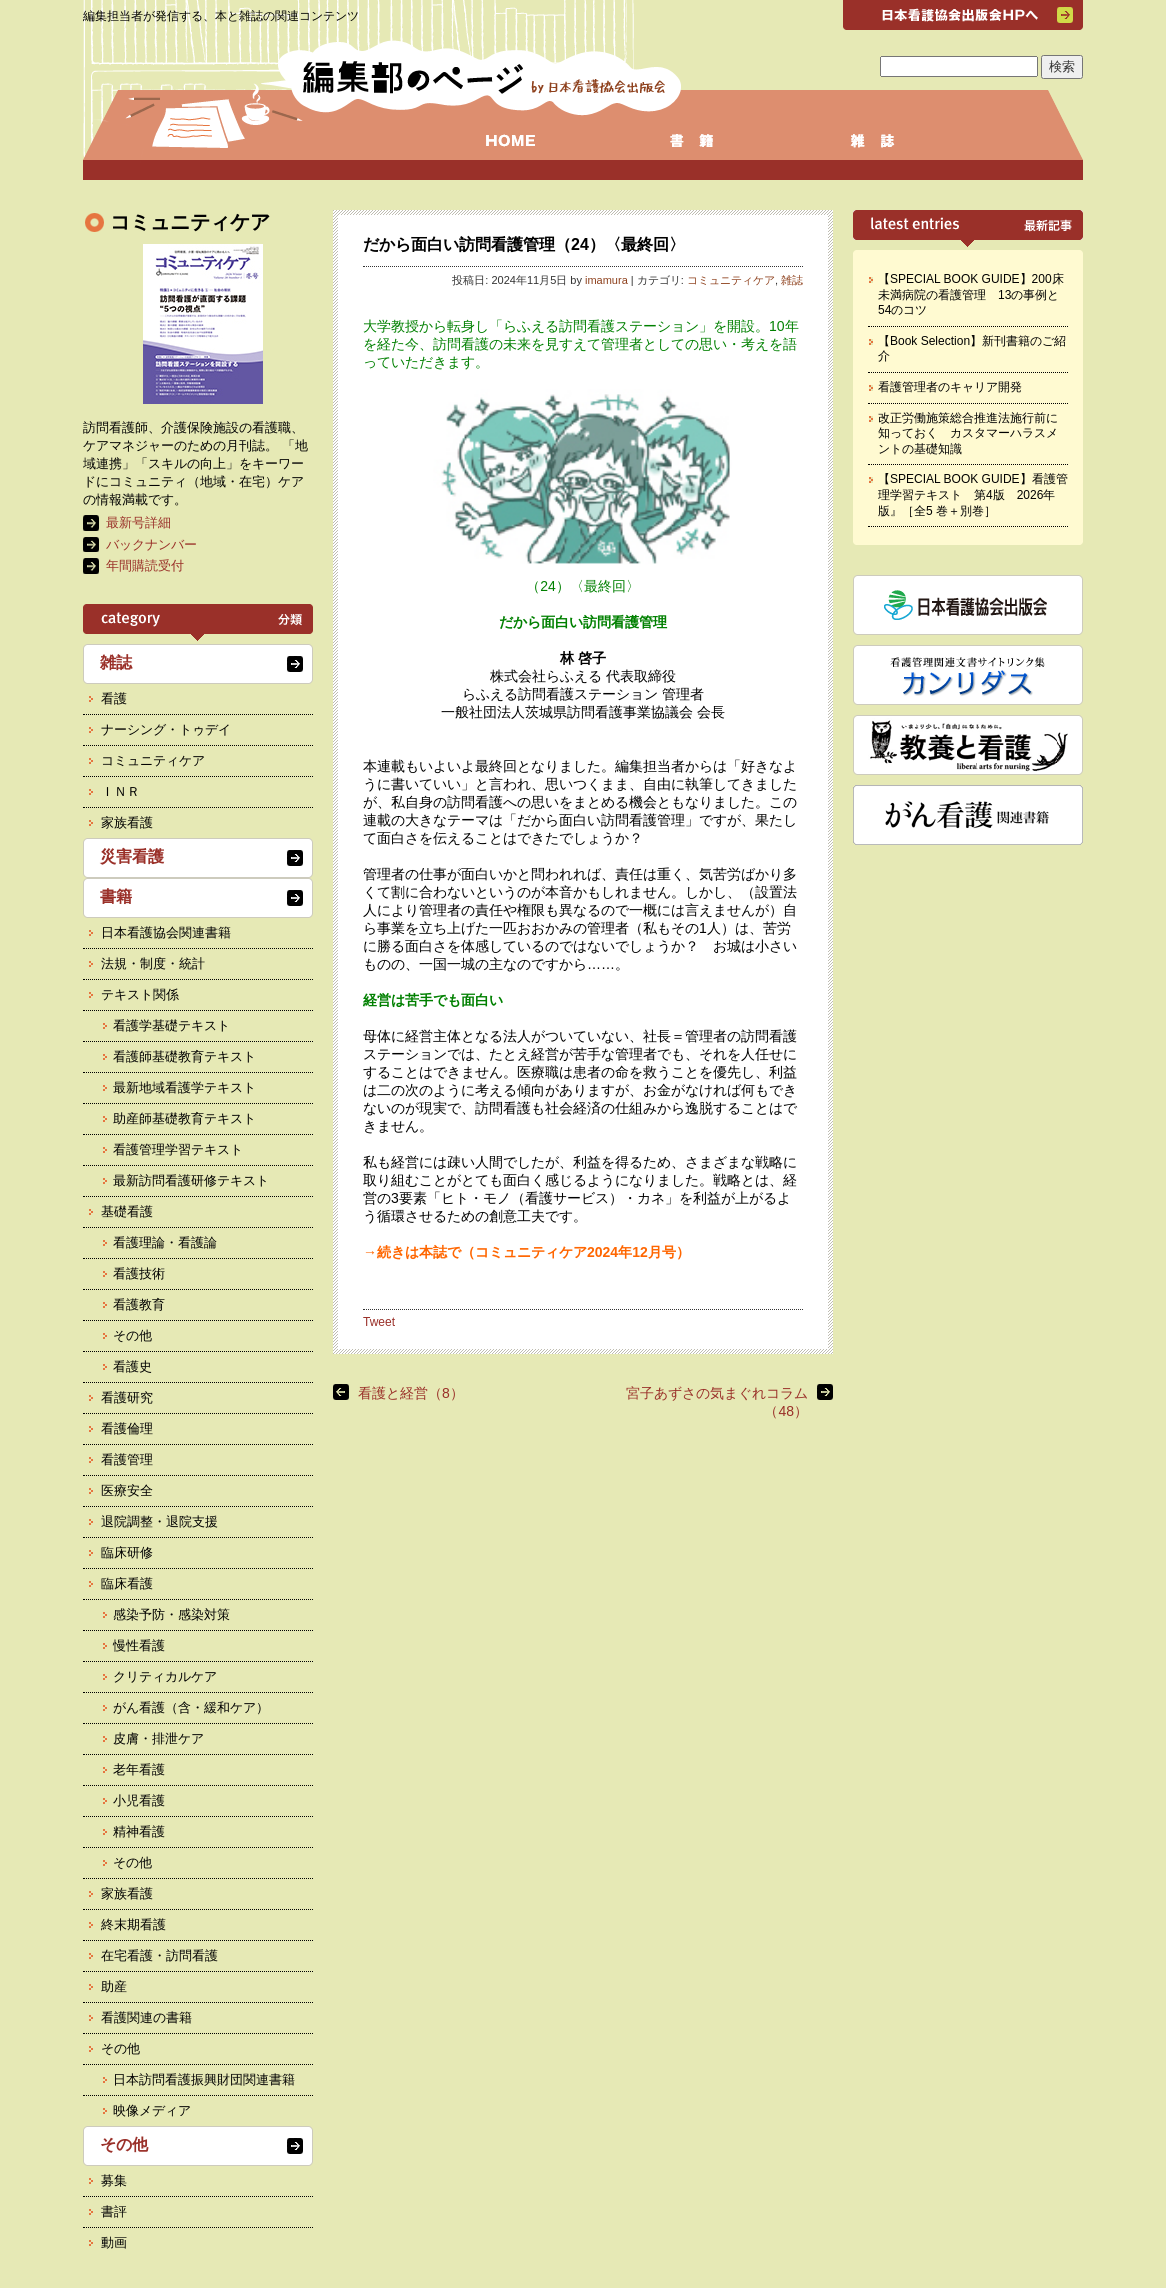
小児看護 (139, 1800)
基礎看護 (127, 1211)
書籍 (116, 896)
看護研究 (127, 1397)
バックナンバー (151, 544)
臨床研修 (127, 1552)
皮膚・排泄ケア (158, 1738)
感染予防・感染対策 (171, 1614)
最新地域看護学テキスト (184, 1087)
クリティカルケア (165, 1676)
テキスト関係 (140, 994)
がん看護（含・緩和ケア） (191, 1707)
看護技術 (139, 1273)
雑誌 (792, 280)
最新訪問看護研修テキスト (191, 1180)
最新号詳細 (138, 522)
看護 (114, 698)
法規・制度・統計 (153, 963)
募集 (114, 2180)
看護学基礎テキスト (171, 1025)
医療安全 (127, 1490)
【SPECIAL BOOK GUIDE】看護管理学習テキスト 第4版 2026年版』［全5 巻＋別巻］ (973, 494)
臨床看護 (127, 1583)
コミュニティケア (731, 280)
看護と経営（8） (411, 1393)
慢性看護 (139, 1645)
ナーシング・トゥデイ (166, 729)
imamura (606, 280)
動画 (114, 2242)
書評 (114, 2211)
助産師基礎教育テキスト (184, 1118)
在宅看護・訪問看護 (159, 1955)
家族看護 (127, 822)
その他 (132, 1335)
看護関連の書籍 (146, 2017)
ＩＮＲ (120, 791)
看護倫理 (127, 1428)
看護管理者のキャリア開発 (950, 387)
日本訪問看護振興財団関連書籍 (204, 2079)
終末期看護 (133, 1924)
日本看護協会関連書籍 (166, 932)
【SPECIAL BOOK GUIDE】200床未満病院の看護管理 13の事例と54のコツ (971, 294)
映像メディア (152, 2110)
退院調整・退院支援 (159, 1521)
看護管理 (127, 1459)
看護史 (132, 1366)
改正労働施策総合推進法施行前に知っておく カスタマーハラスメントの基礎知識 (968, 433)
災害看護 (132, 856)
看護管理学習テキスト (178, 1149)
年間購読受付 (145, 565)
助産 (114, 1986)
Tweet (379, 1322)
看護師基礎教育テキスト (184, 1056)
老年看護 (139, 1769)
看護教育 (139, 1304)
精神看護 (139, 1831)
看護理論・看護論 (165, 1242)
